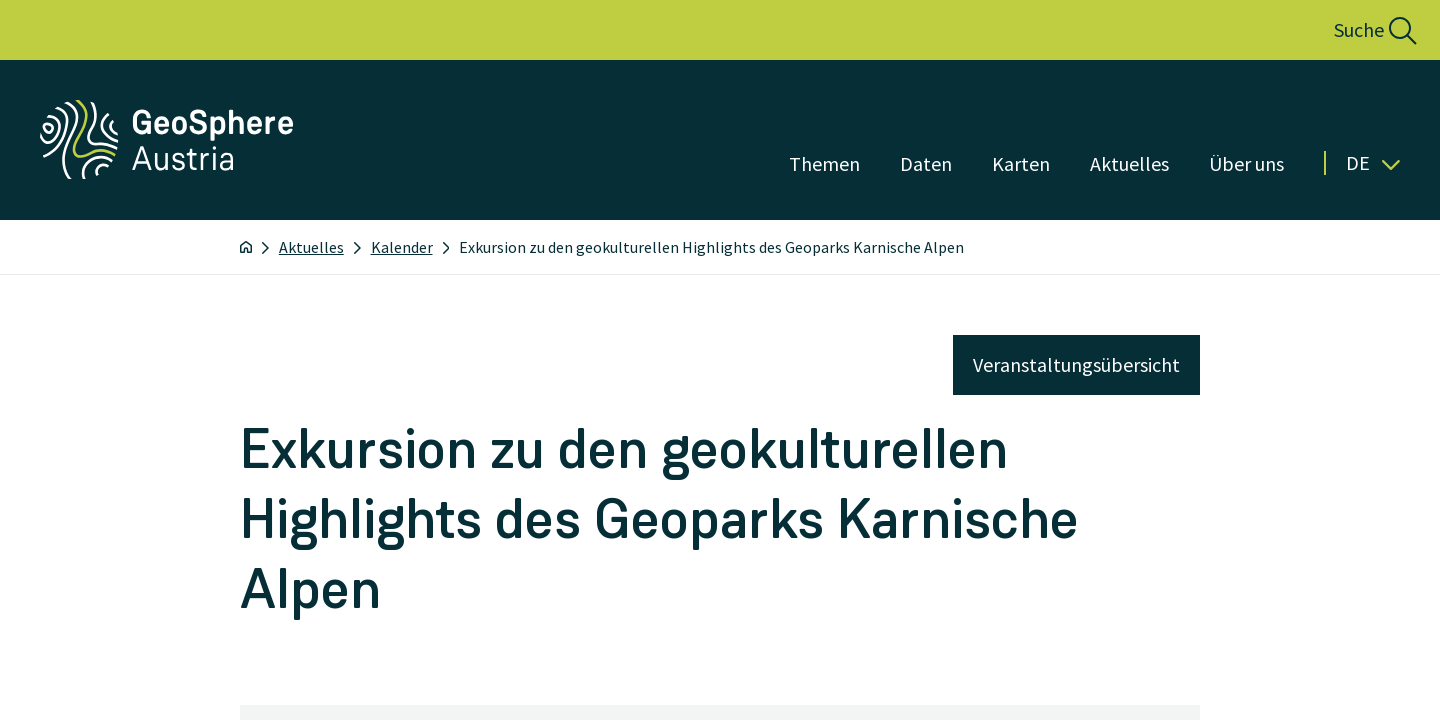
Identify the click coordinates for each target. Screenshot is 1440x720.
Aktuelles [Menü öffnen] (1129, 163)
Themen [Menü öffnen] (824, 163)
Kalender (402, 247)
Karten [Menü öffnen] (1021, 163)
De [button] (1373, 163)
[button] (1353, 30)
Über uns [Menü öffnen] (1246, 163)
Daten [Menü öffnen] (926, 163)
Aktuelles (311, 247)
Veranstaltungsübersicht (1076, 364)
